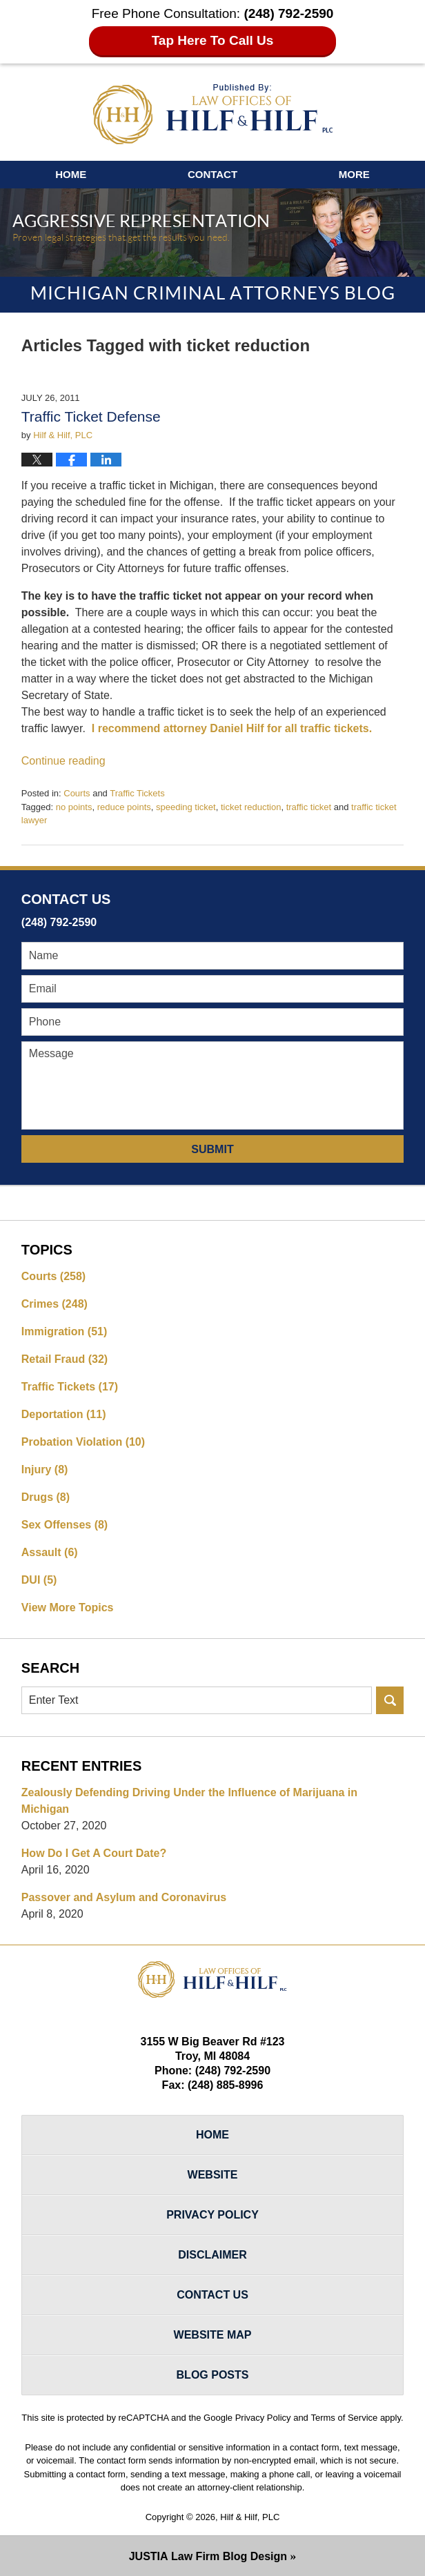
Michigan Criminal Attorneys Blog (213, 114)
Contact (212, 174)
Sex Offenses (64, 1525)
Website (213, 2175)
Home (70, 174)
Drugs (45, 1497)
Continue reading (63, 761)
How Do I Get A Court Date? (93, 1853)
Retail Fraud (64, 1359)
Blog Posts (213, 2375)
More (354, 174)
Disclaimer (212, 2255)
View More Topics (67, 1607)
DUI (39, 1580)
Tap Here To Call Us (213, 40)
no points (74, 807)
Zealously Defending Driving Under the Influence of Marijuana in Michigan (189, 1801)
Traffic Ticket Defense (91, 416)
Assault (49, 1552)
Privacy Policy (212, 2215)
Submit (212, 1149)
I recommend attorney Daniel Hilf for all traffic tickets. (232, 728)
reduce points (124, 807)
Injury (44, 1469)
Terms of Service (343, 2417)
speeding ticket (186, 807)
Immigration (64, 1331)
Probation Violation (83, 1442)
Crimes (54, 1304)
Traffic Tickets (137, 793)
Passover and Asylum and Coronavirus (123, 1897)
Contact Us (212, 2295)
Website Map (213, 2335)
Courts (76, 793)
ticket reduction (251, 807)
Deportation (63, 1414)
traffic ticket (309, 807)
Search (390, 1700)
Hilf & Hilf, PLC (249, 2517)
